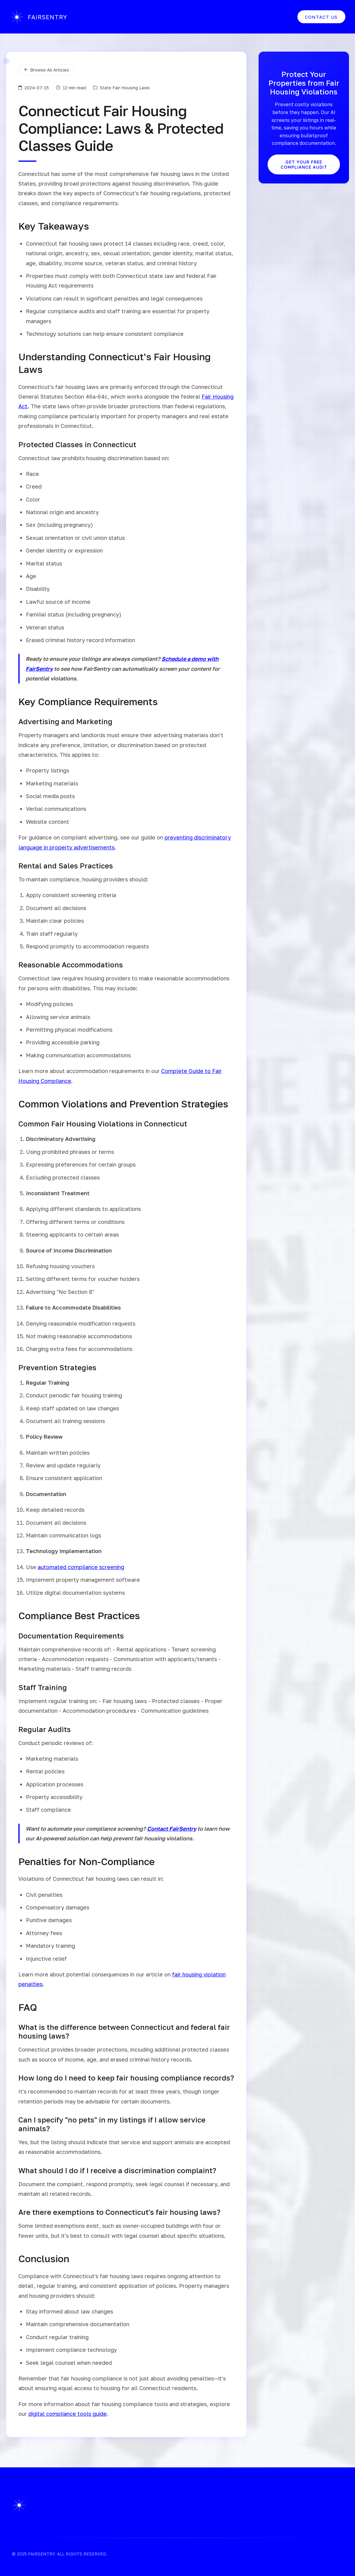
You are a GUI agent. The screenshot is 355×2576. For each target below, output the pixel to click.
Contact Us (317, 17)
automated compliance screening (81, 1567)
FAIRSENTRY (41, 16)
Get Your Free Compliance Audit (304, 164)
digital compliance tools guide (67, 2413)
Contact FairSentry (171, 1828)
